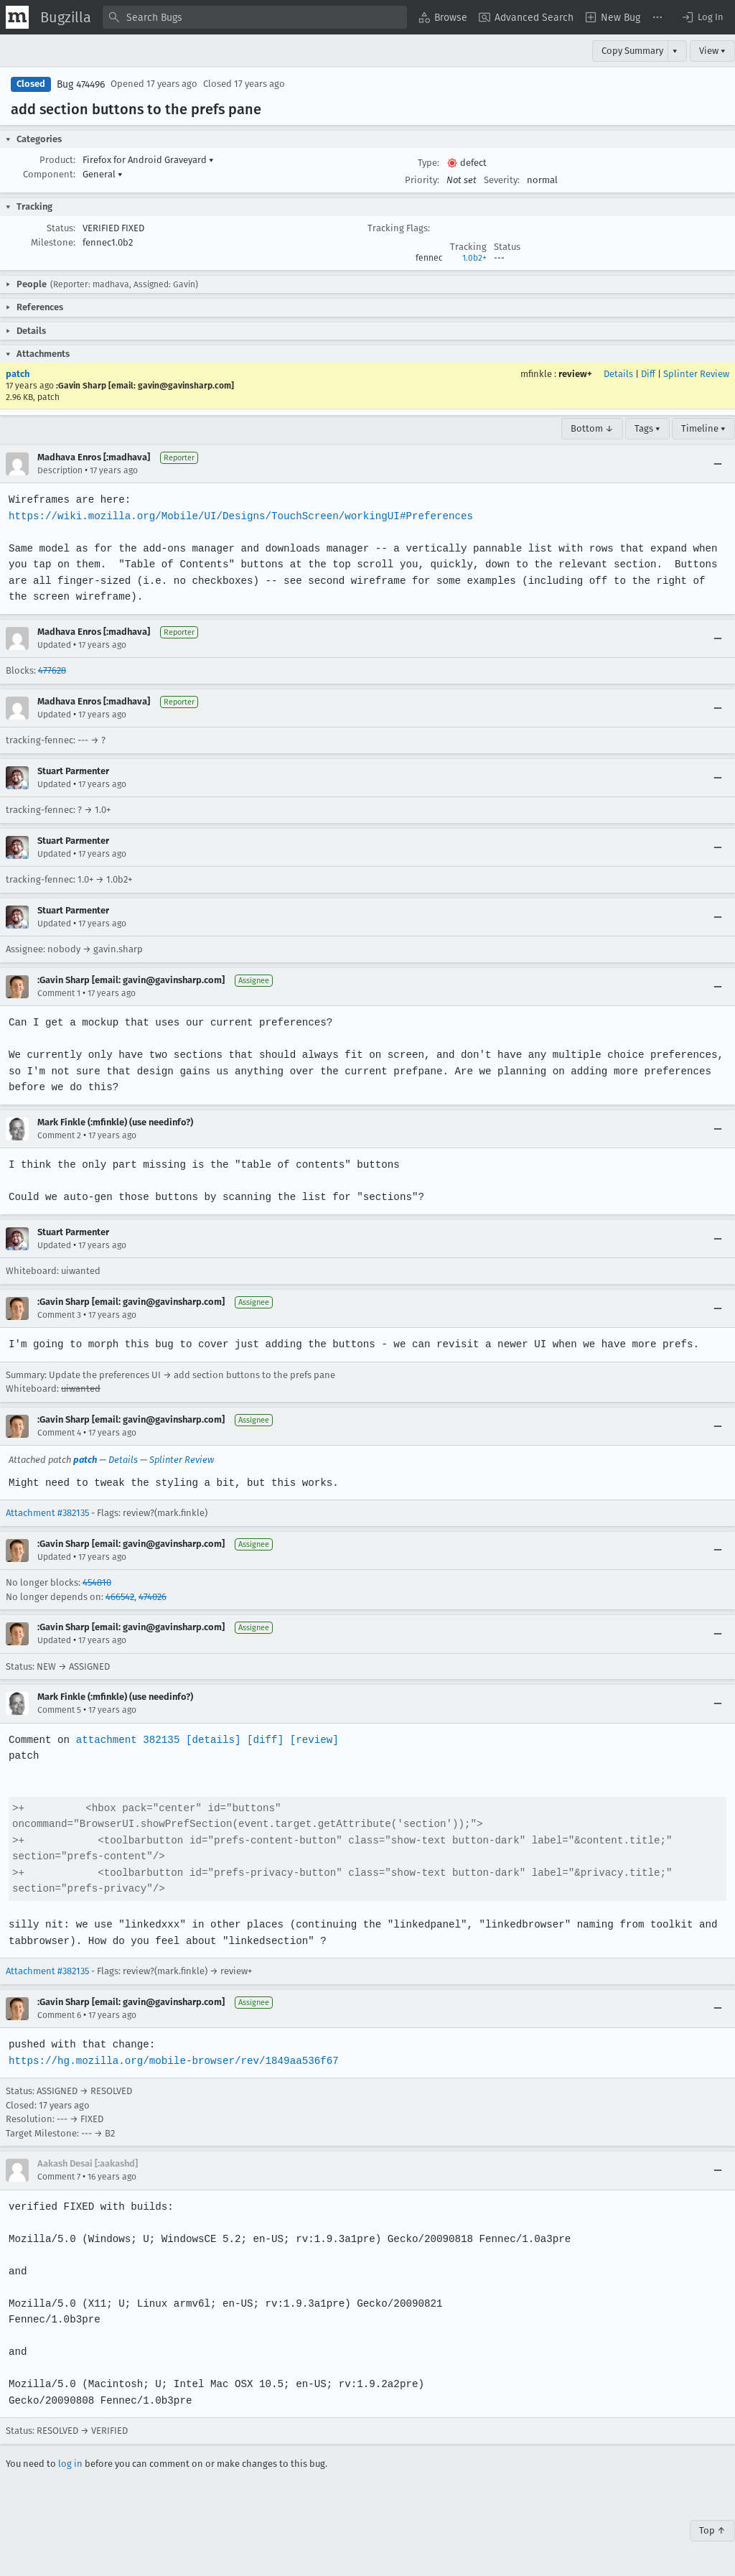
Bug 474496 (81, 84)
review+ (575, 373)
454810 (97, 1582)
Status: (61, 228)
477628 (52, 670)
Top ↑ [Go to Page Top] (712, 2530)
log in (70, 2463)
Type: (428, 162)
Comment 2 (59, 1135)
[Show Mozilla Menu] (17, 17)
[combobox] (255, 17)
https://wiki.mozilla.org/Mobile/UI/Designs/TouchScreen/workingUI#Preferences (238, 516)
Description (60, 470)
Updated (54, 645)
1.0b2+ (474, 258)
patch (17, 373)
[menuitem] (443, 17)
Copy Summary (632, 50)
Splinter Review (696, 373)
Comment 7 (58, 2177)
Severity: (502, 180)
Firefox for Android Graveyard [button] (148, 159)
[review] (310, 1740)
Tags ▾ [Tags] (647, 428)
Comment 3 (59, 1315)
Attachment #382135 (47, 1512)
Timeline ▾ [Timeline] (703, 428)
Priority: (422, 180)
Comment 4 (59, 1433)
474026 (153, 1596)
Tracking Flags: (399, 228)
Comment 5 (59, 1710)
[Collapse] (717, 463)
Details (618, 373)
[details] (210, 1740)
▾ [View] (675, 50)
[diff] (261, 1740)
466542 (120, 1596)
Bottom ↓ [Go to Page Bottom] (592, 428)
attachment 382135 (126, 1740)
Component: (49, 174)
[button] (702, 17)
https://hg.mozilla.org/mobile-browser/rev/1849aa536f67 (171, 2061)
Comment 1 (58, 993)
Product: (57, 159)
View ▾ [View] (712, 50)
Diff (648, 373)
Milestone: (53, 242)
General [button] (103, 174)
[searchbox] (255, 17)
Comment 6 (59, 2015)
